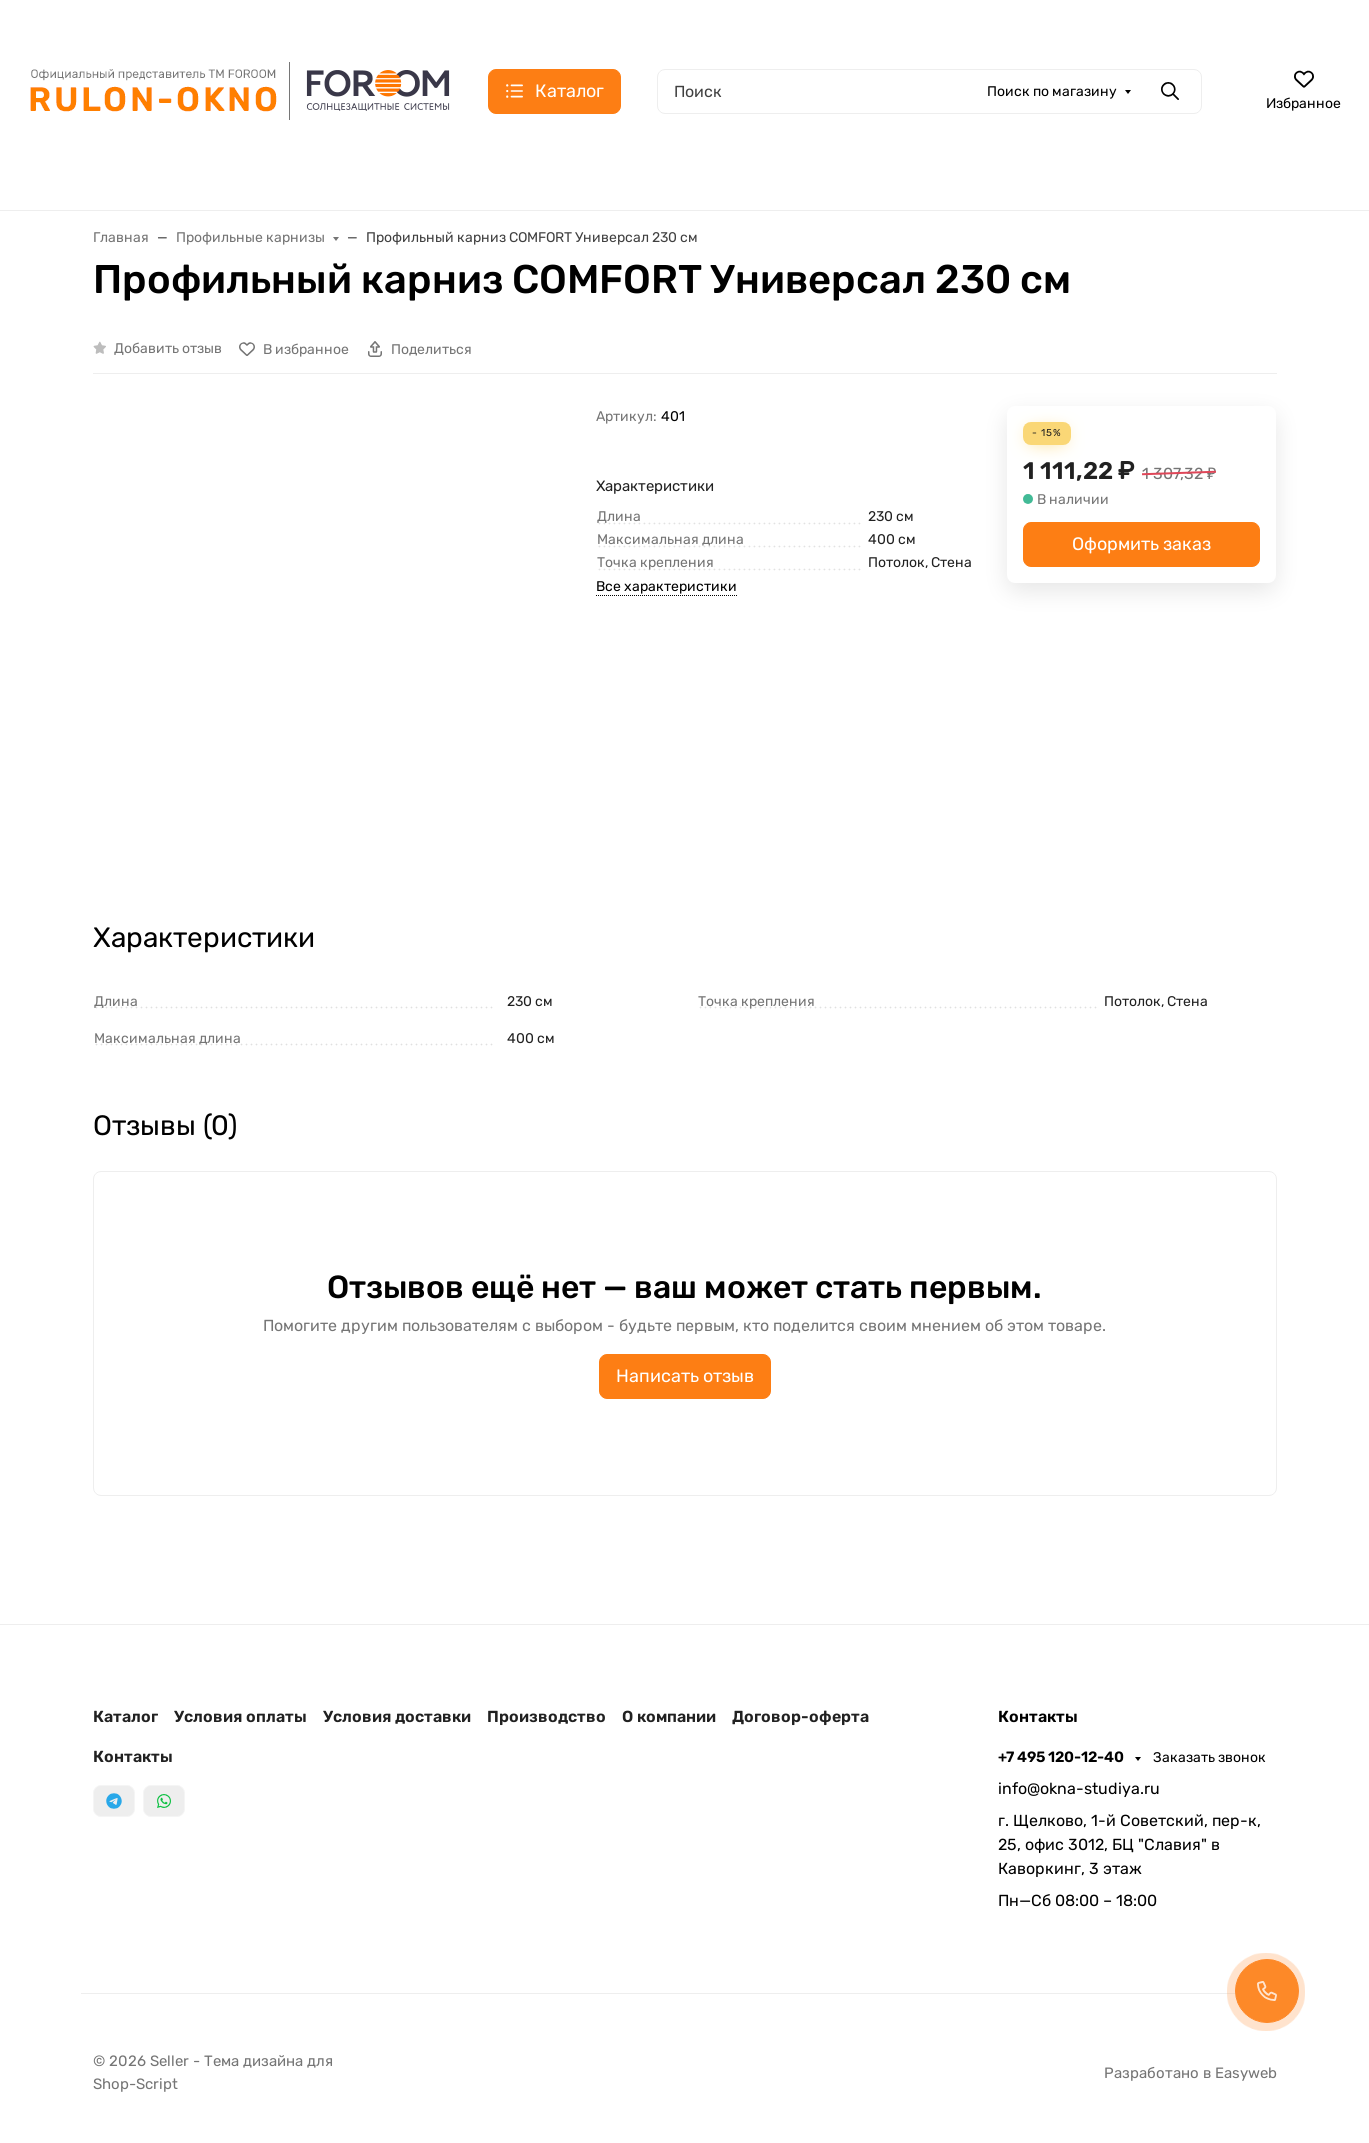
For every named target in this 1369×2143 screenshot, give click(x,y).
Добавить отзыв (168, 348)
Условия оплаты (240, 1716)
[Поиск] (929, 91)
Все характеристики (666, 586)
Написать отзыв (685, 1376)
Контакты (133, 1756)
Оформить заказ (1141, 544)
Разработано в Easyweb (1190, 2073)
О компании (669, 1716)
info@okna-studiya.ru (1079, 1788)
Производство (546, 1716)
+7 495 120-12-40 (1062, 1757)
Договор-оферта (800, 1716)
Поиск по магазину (1052, 91)
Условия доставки (397, 1716)
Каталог (125, 1716)
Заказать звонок (1209, 1757)
